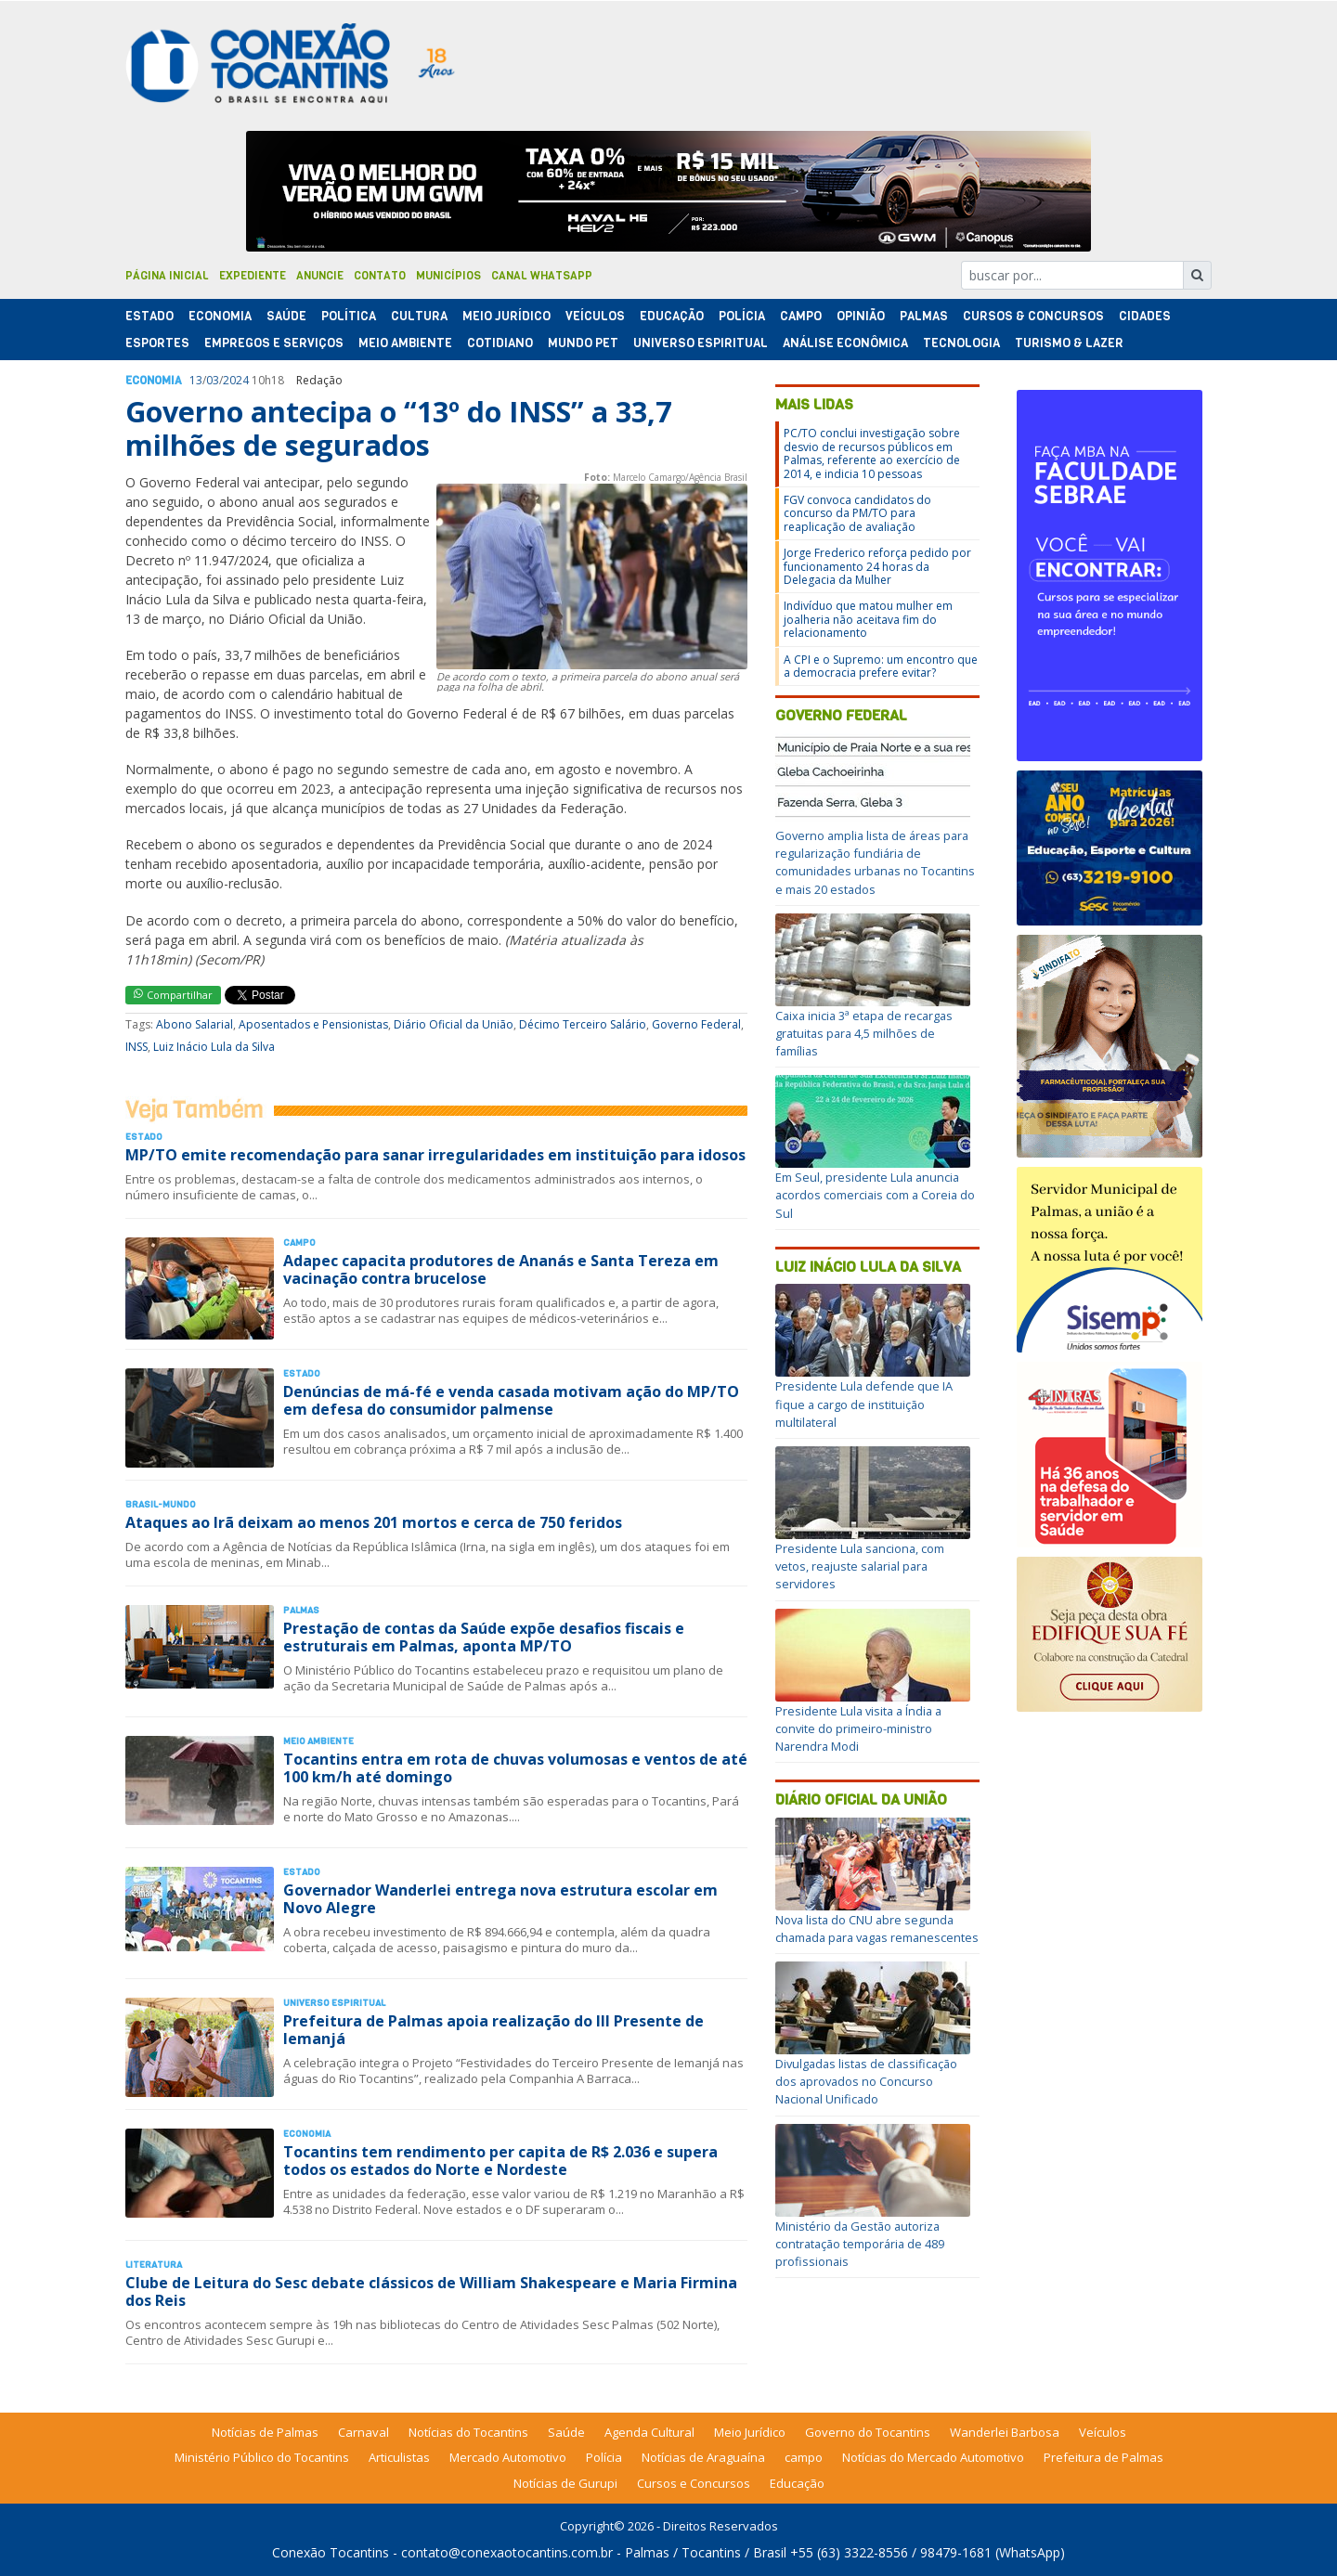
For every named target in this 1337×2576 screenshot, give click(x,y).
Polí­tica (348, 316)
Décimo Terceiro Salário (582, 1024)
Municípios (448, 275)
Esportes (157, 343)
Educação (672, 316)
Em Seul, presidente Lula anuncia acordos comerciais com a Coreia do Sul (875, 1195)
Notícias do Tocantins (468, 2432)
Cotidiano (500, 343)
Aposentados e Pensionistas (313, 1024)
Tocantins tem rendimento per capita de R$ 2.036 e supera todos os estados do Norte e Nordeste (500, 2161)
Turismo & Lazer (1069, 343)
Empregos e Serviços (274, 343)
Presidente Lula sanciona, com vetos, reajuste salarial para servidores (859, 1566)
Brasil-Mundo (160, 1504)
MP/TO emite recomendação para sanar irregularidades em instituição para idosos (435, 1155)
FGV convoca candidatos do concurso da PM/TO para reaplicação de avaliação (857, 513)
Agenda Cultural (649, 2432)
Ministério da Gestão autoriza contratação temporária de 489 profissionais (859, 2244)
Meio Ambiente (405, 343)
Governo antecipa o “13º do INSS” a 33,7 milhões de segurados (398, 428)
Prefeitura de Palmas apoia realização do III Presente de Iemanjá (493, 2030)
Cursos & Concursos (1033, 316)
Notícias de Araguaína (703, 2457)
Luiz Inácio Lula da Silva (214, 1047)
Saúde (286, 316)
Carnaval (363, 2432)
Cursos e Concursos (693, 2483)
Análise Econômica (845, 343)
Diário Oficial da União (453, 1024)
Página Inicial (167, 275)
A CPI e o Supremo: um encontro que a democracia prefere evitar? (881, 666)
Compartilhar (173, 995)
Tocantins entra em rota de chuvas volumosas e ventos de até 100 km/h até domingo (515, 1768)
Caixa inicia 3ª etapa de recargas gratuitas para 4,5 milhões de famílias (864, 1033)
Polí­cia (742, 316)
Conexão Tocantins (330, 2552)
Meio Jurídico (506, 316)
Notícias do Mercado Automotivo (933, 2457)
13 (195, 380)
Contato (380, 275)
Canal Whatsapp (541, 275)
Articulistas (399, 2457)
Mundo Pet (583, 343)
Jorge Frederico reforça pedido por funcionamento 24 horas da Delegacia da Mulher (877, 566)
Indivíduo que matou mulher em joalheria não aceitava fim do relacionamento (868, 619)
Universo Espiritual (700, 343)
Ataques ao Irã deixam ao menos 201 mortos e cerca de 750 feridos (373, 1522)
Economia (220, 316)
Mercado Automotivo (507, 2457)
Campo (801, 316)
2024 (236, 380)
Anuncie (320, 275)
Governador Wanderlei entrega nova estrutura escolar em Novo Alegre (500, 1899)
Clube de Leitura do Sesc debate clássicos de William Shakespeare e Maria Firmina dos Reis (431, 2291)
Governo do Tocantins (867, 2432)
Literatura (153, 2265)
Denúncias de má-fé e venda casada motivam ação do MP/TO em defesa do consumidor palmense (511, 1400)
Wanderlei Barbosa (1004, 2432)
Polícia (604, 2457)
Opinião (861, 316)
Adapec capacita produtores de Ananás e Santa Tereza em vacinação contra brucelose (501, 1269)
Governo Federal (696, 1024)
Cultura (419, 316)
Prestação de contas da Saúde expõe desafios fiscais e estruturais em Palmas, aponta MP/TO (483, 1637)
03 (212, 380)
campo (804, 2457)
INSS (136, 1047)
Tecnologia (961, 343)
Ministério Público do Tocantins (262, 2457)
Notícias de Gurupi (565, 2483)
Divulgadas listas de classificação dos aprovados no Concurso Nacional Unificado (866, 2081)
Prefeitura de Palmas (1103, 2457)
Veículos (595, 316)
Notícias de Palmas (265, 2432)
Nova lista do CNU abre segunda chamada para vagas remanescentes (877, 1928)
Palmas (924, 316)
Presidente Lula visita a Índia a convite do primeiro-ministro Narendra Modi (858, 1728)
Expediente (252, 275)
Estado (149, 316)
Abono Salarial (194, 1024)
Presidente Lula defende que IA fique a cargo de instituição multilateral (864, 1404)
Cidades (1145, 316)
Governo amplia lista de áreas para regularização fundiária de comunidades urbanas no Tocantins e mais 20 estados (875, 862)
